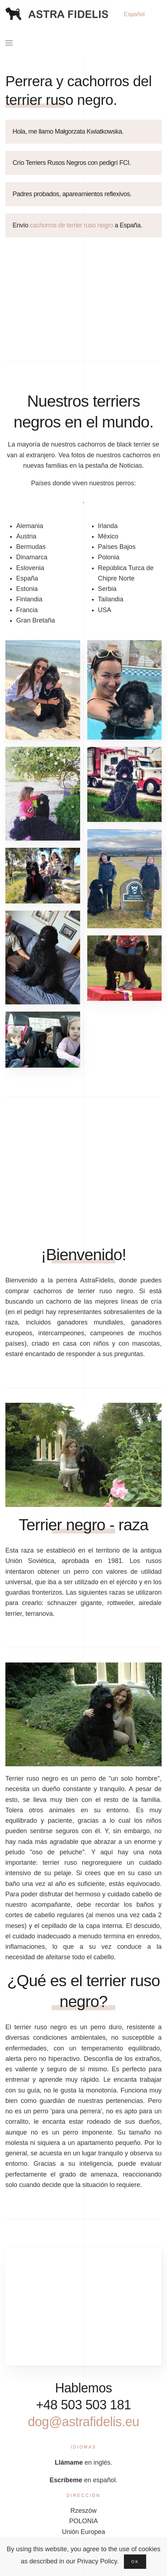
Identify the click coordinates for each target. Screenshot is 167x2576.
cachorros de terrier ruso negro (71, 225)
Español (134, 14)
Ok (135, 2561)
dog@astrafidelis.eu (91, 2421)
